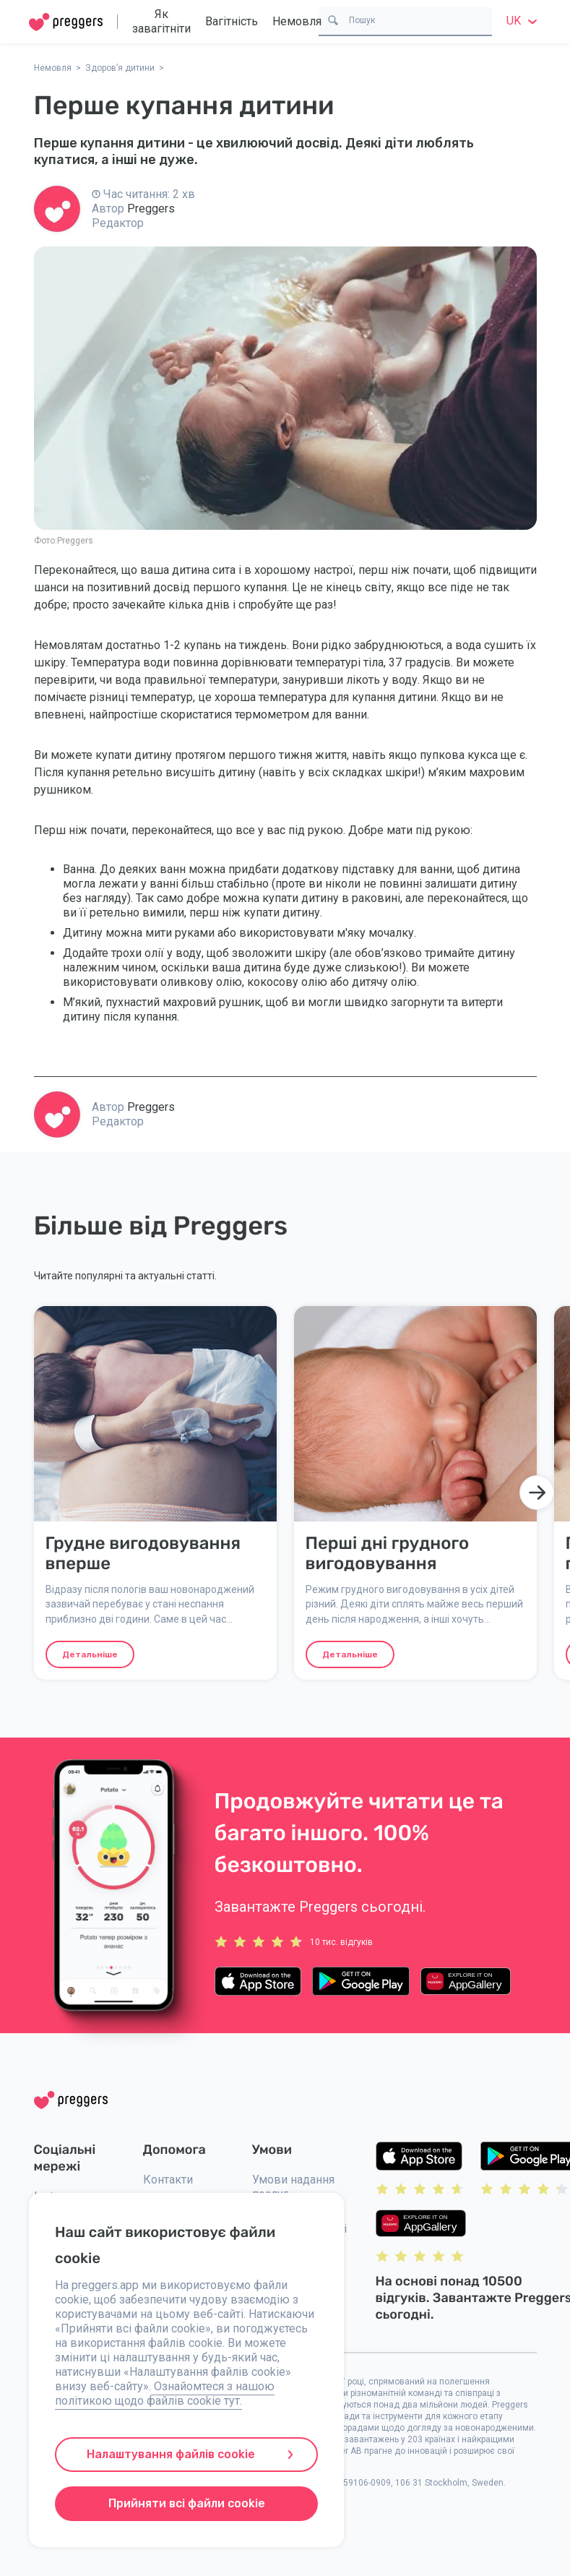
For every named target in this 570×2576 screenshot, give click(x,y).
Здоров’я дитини (120, 68)
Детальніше (90, 1654)
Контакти (168, 2179)
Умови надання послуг (293, 2187)
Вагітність (231, 21)
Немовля (296, 21)
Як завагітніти (161, 21)
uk (523, 20)
